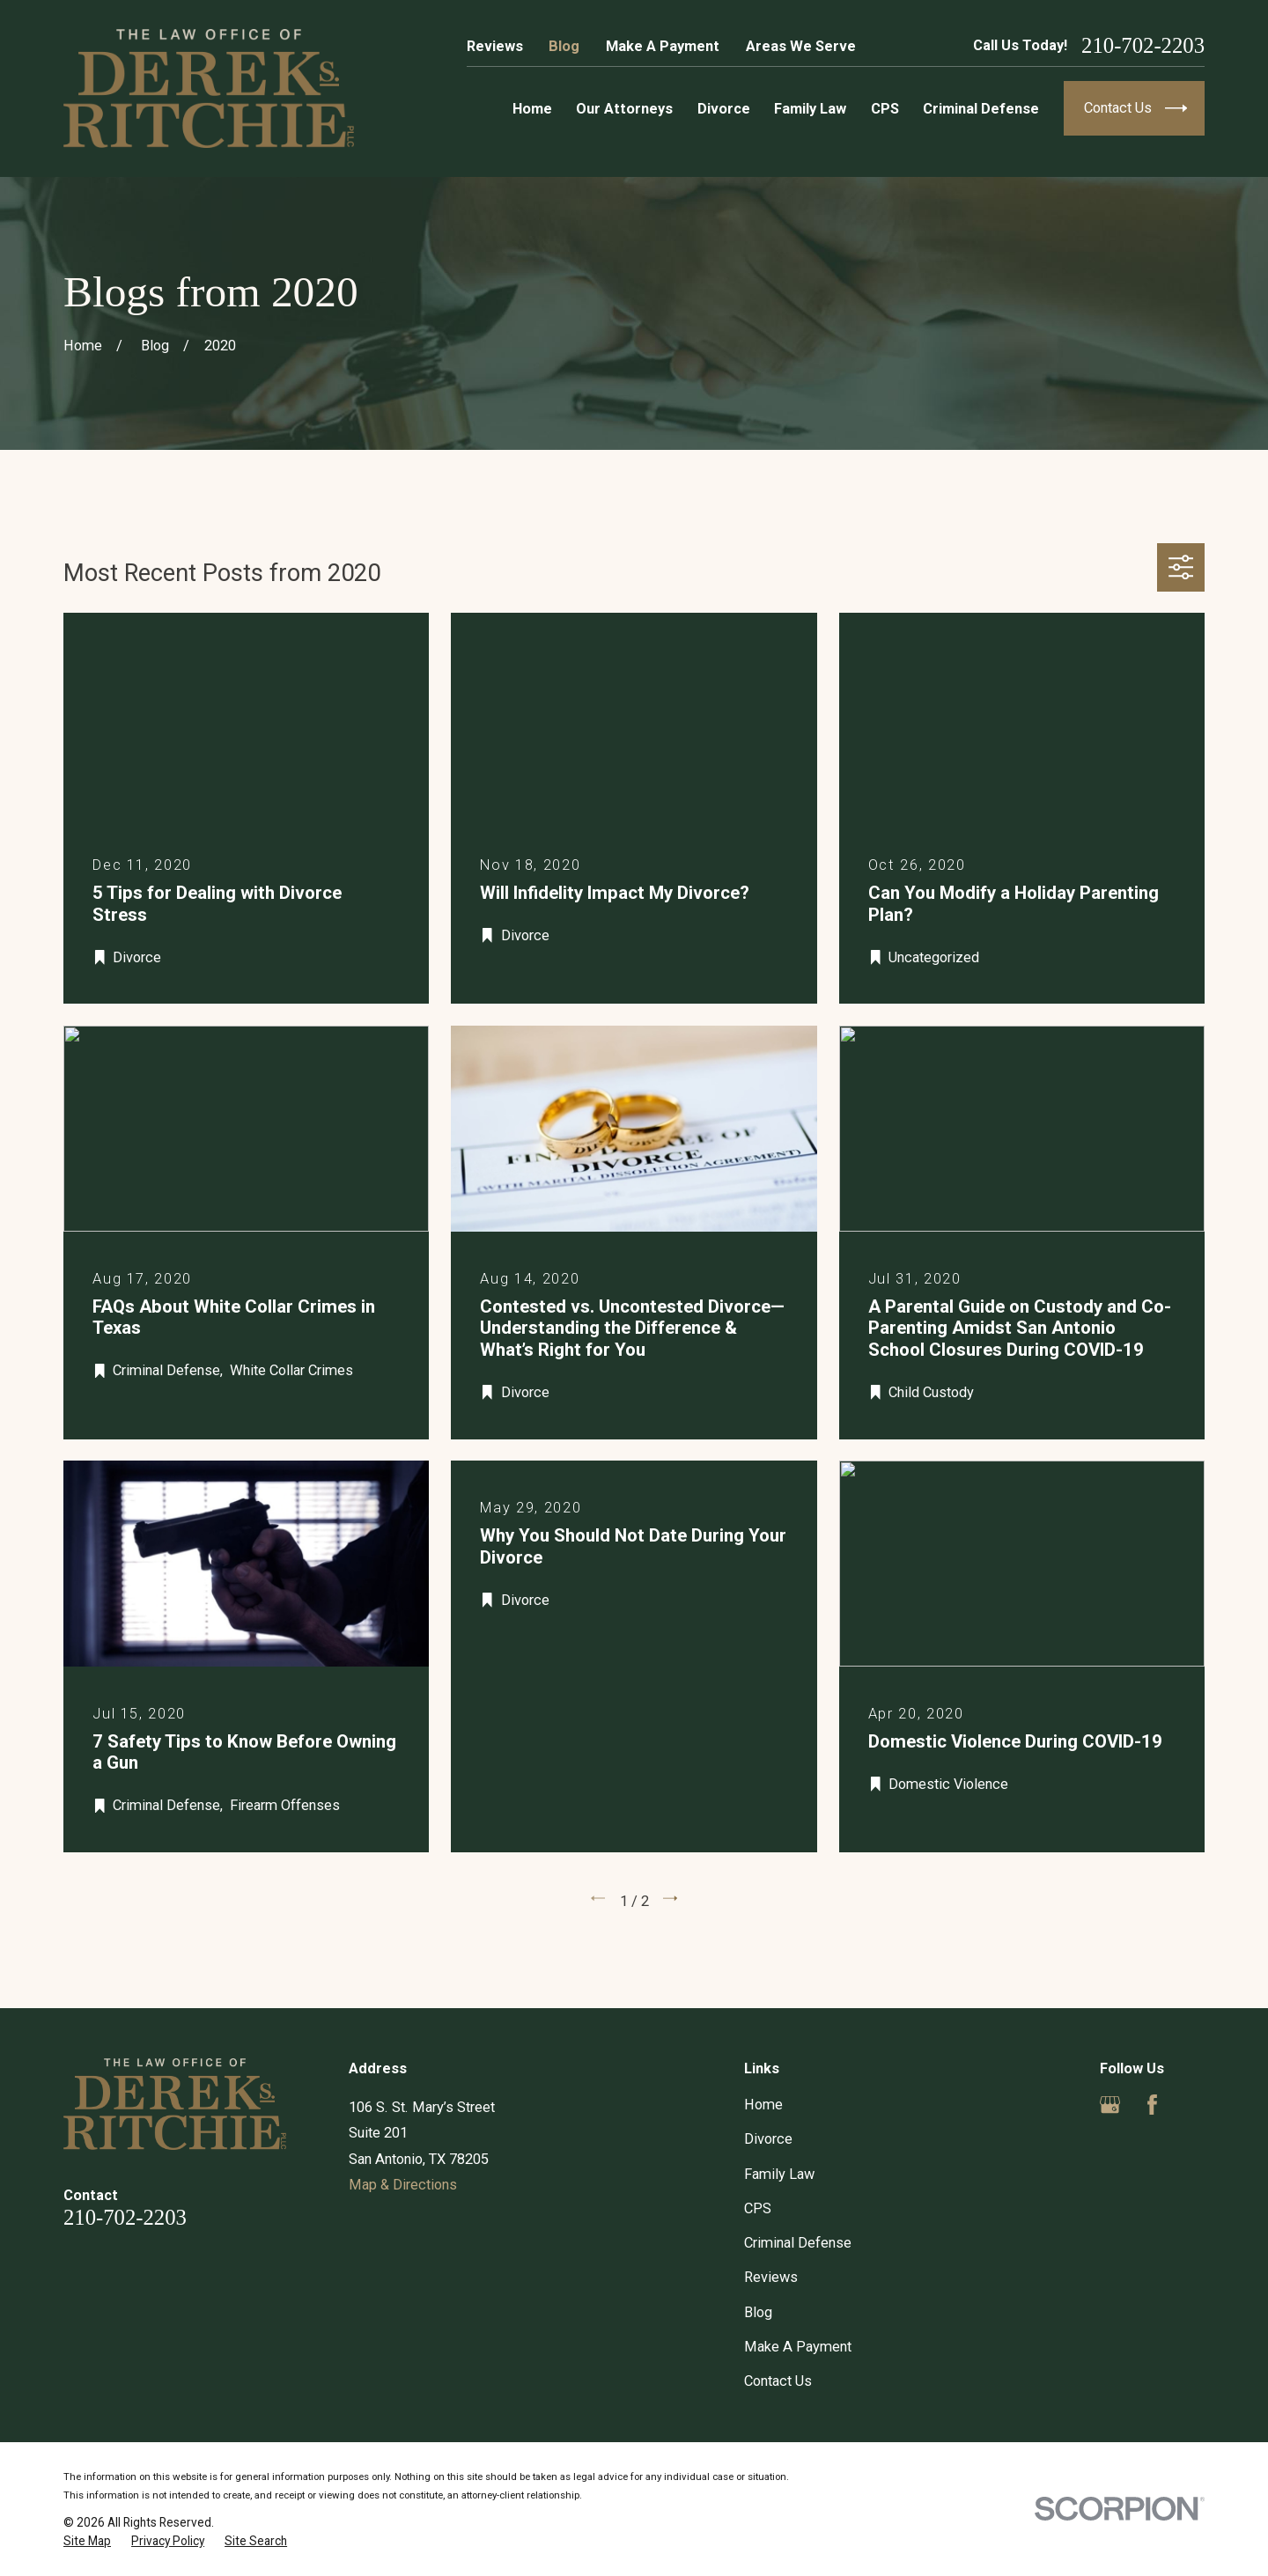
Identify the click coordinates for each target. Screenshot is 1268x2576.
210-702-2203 (1143, 46)
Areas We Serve (801, 46)
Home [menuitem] (532, 108)
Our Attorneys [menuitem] (624, 108)
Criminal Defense (797, 2242)
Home (763, 2104)
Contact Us (778, 2381)
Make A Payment (662, 46)
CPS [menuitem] (885, 108)
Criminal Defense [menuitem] (981, 108)
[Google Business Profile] (1110, 2104)
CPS (757, 2208)
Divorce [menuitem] (723, 108)
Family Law (779, 2174)
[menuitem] (87, 2541)
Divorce (768, 2139)
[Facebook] (1152, 2104)
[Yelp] (1194, 2104)
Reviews (495, 46)
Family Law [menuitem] (810, 108)
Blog (564, 46)
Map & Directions (403, 2184)
